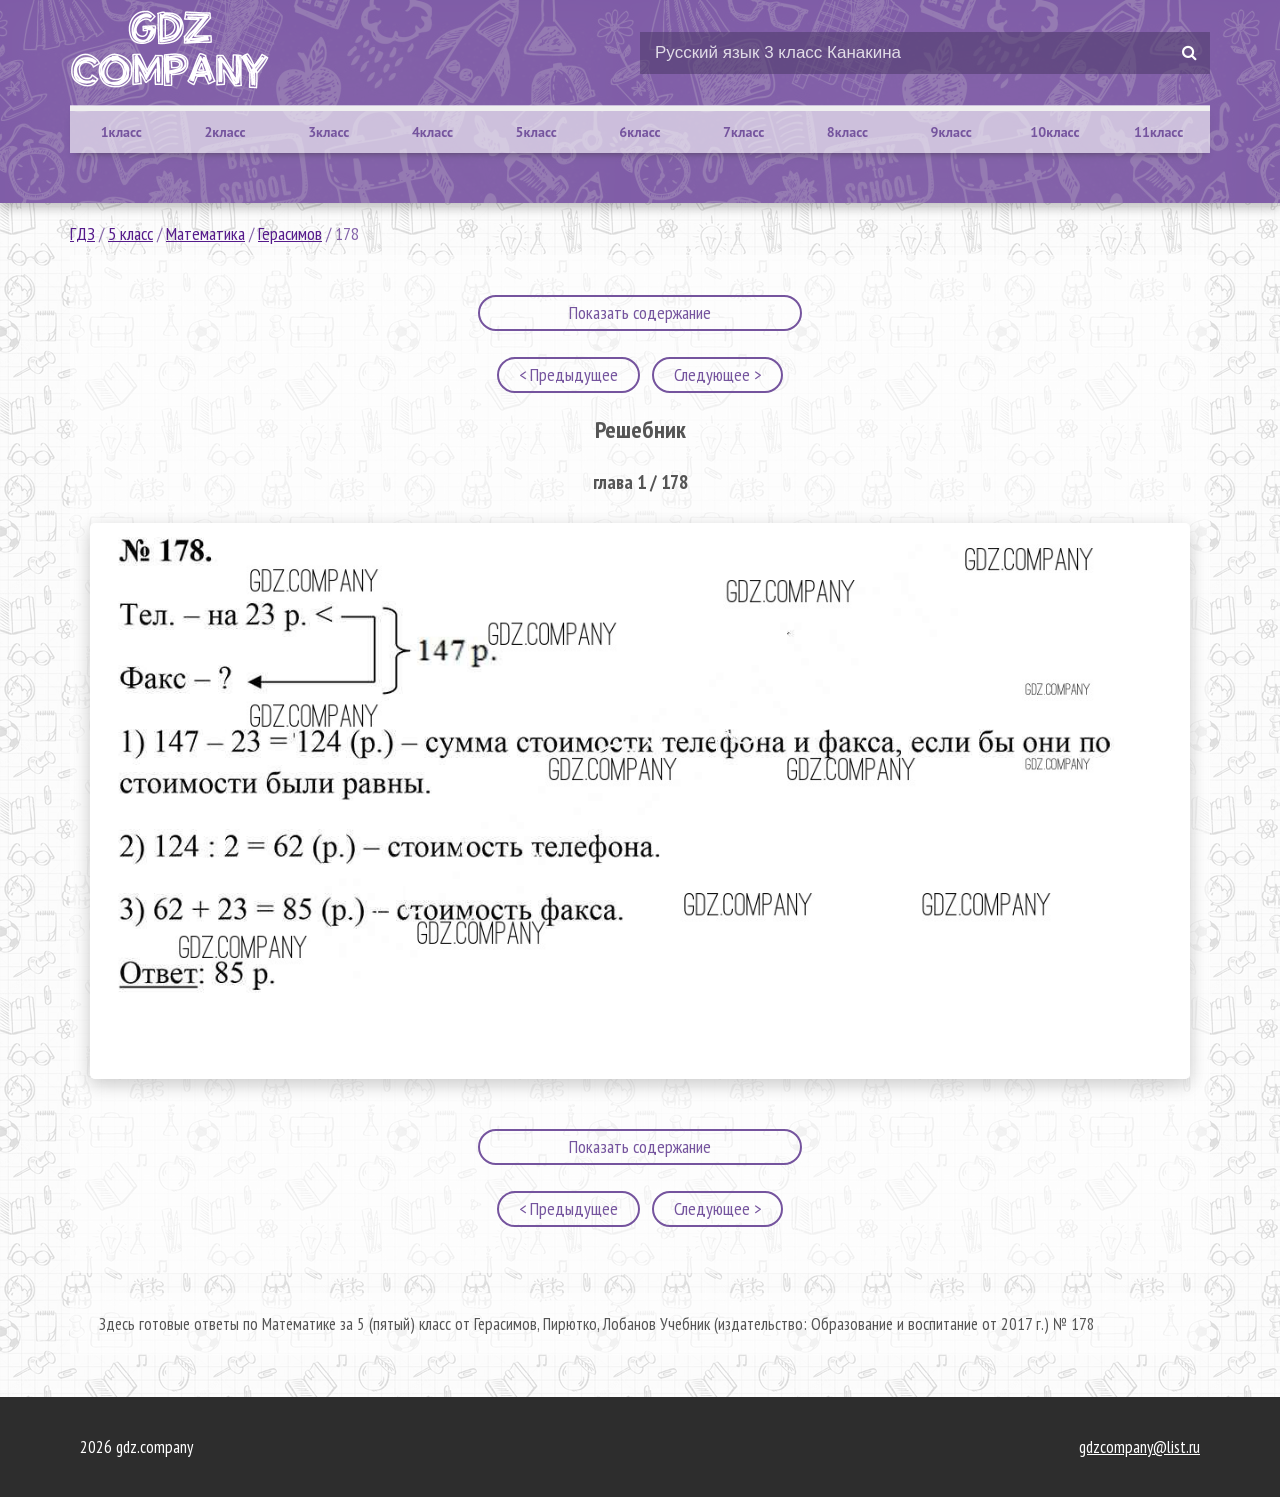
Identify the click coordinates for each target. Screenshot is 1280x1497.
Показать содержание (640, 312)
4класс (432, 132)
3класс (328, 132)
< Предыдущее (568, 374)
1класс (121, 132)
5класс (536, 132)
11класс (1158, 132)
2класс (224, 132)
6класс (639, 132)
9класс (951, 132)
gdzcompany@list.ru (1139, 1447)
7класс (743, 132)
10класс (1054, 132)
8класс (847, 132)
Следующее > (717, 374)
